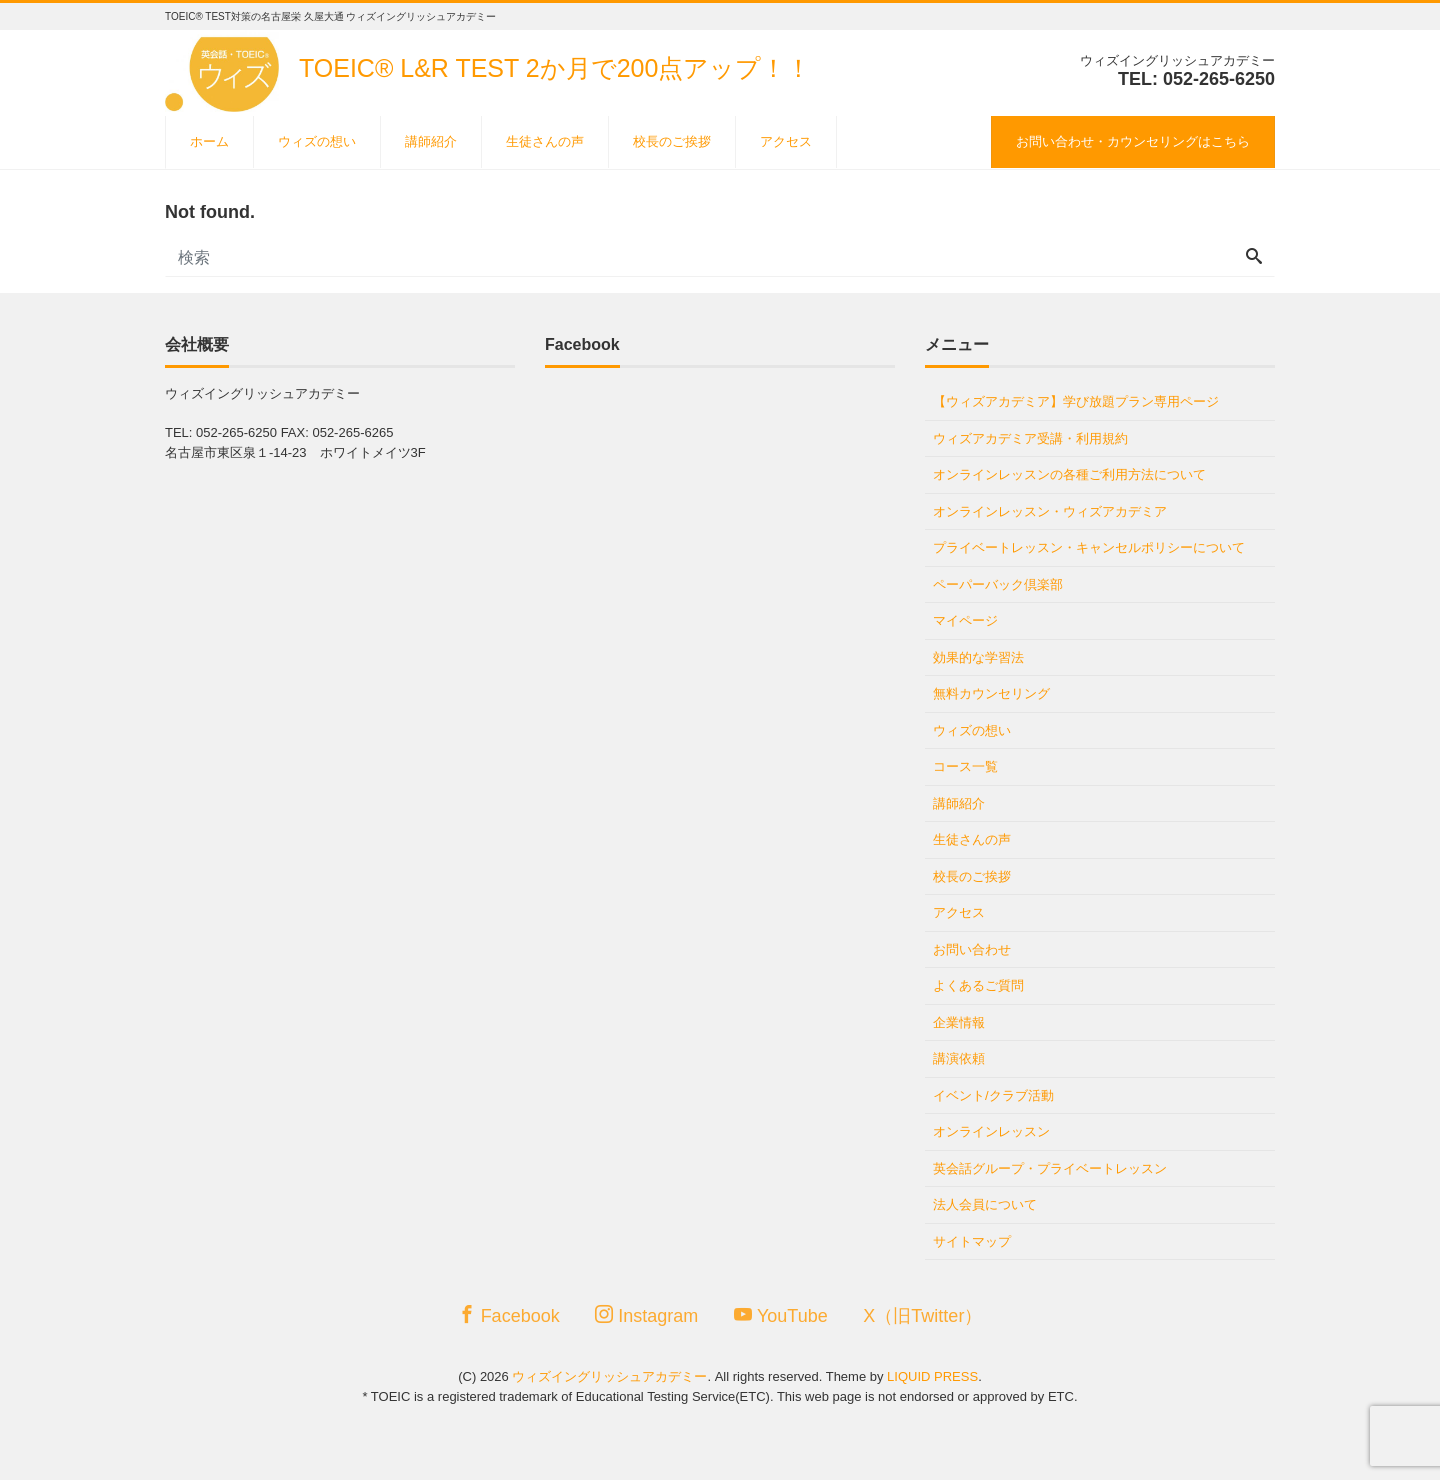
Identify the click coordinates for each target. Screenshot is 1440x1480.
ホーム (209, 141)
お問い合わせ (972, 949)
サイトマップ (972, 1241)
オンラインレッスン (991, 1131)
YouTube (781, 1315)
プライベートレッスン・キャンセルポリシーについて (1089, 547)
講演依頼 (959, 1058)
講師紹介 (431, 141)
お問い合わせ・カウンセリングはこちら (1133, 141)
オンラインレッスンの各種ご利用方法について (1069, 474)
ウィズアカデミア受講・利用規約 (1030, 438)
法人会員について (985, 1204)
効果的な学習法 (978, 657)
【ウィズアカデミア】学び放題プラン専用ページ (1076, 401)
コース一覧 (965, 766)
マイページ (965, 620)
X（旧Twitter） (922, 1316)
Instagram (646, 1315)
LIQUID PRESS (932, 1376)
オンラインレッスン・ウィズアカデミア (1050, 511)
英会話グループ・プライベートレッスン (1050, 1168)
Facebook (509, 1315)
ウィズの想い (317, 141)
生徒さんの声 (545, 141)
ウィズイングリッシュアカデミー (609, 1376)
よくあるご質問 (978, 985)
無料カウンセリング (991, 693)
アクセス (786, 141)
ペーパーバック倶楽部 (998, 584)
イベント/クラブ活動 (993, 1095)
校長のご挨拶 (672, 141)
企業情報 (959, 1022)
